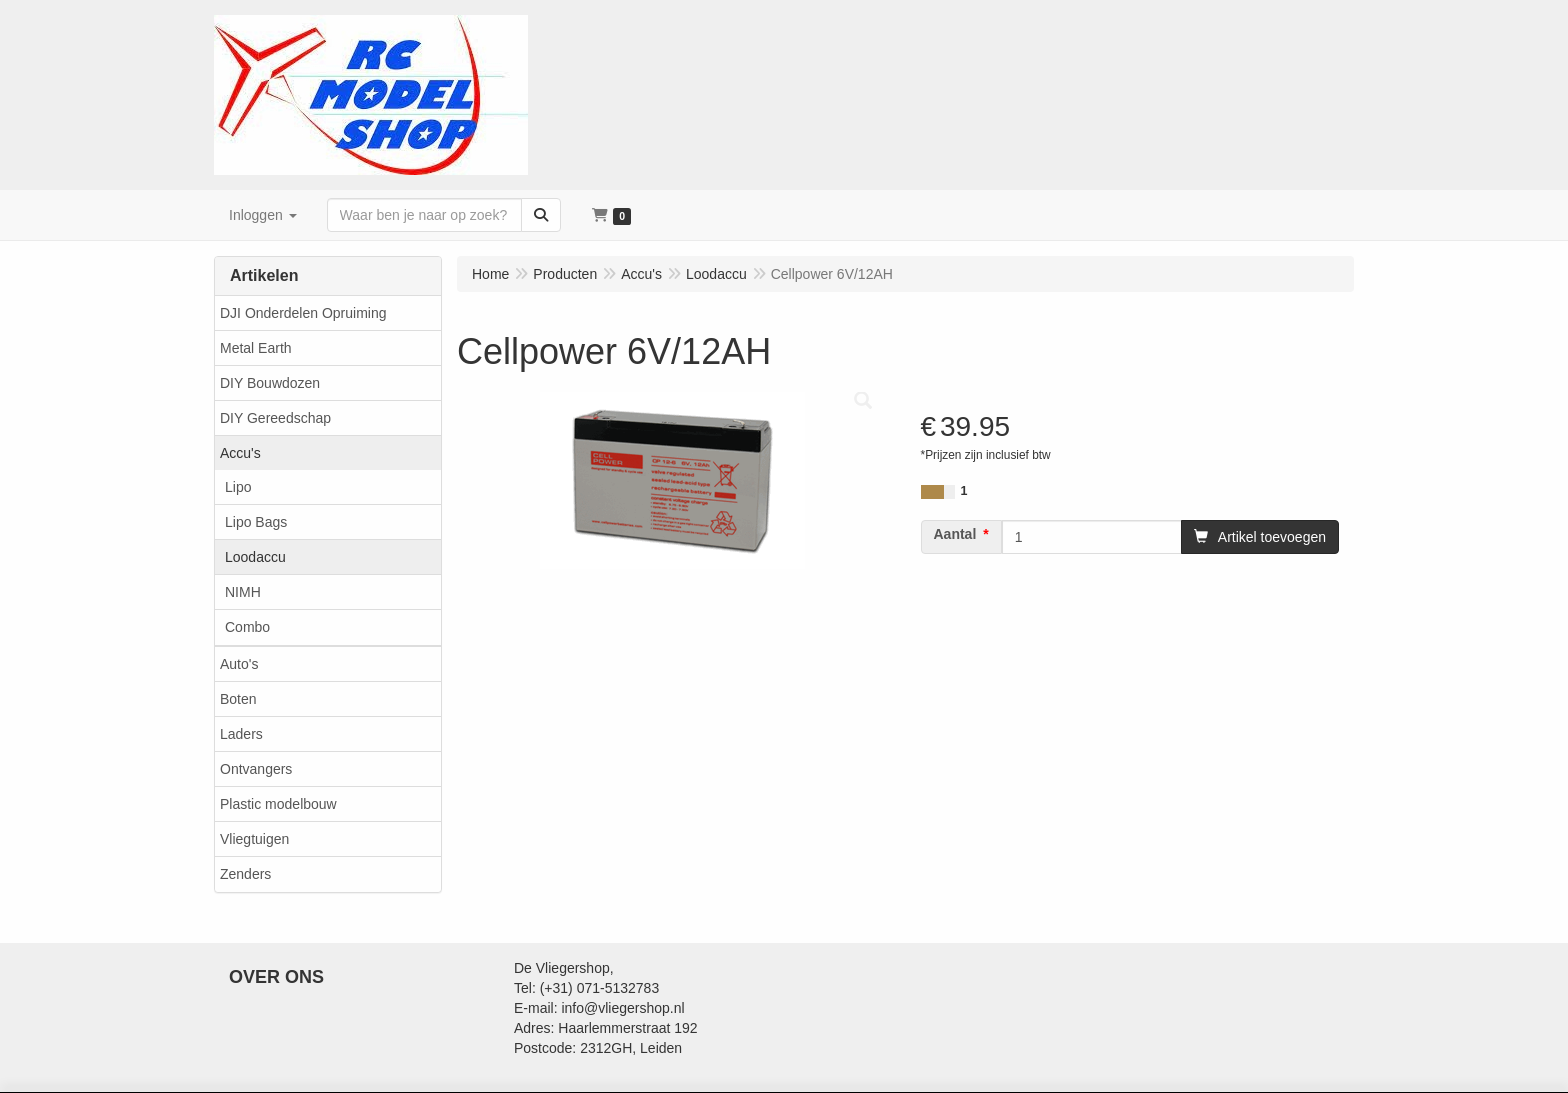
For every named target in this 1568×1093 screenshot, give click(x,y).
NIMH (243, 592)
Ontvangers (256, 769)
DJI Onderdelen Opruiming (303, 313)
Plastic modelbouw (278, 804)
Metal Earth (256, 348)
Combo (247, 627)
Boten (238, 699)
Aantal (955, 534)
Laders (241, 734)
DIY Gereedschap (275, 418)
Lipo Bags (256, 522)
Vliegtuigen (254, 839)
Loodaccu (255, 557)
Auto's (239, 664)
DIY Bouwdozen (270, 383)
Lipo (238, 487)
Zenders (245, 874)
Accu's (240, 453)
